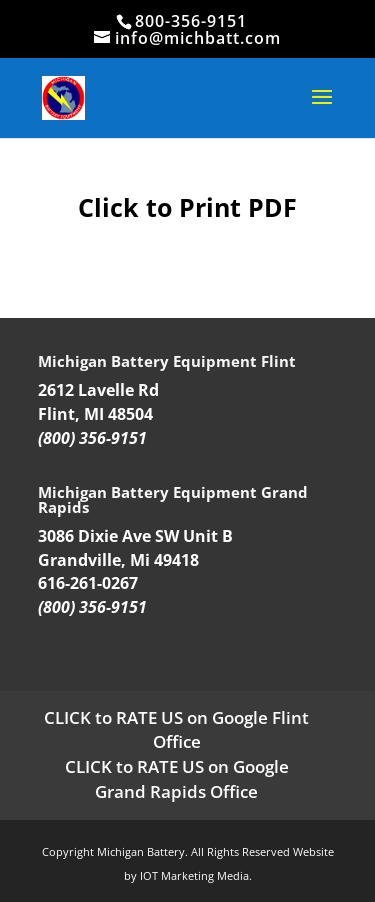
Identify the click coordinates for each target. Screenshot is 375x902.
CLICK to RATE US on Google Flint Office (176, 730)
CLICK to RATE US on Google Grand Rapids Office (177, 779)
